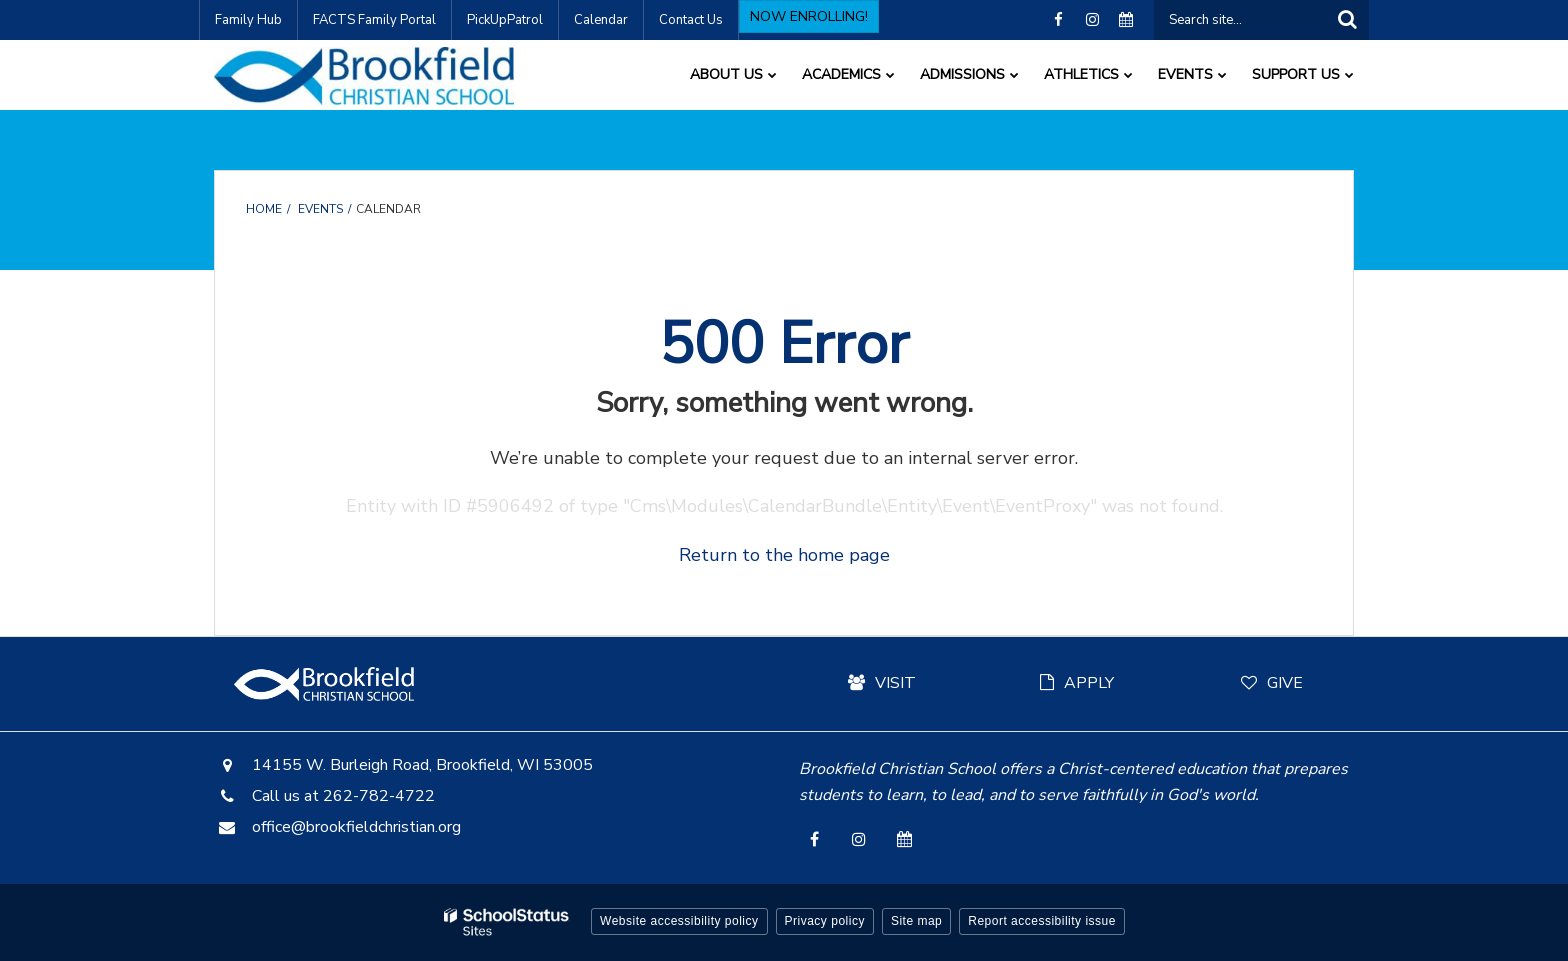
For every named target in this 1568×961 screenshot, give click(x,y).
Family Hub (248, 20)
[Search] (1347, 20)
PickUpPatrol (505, 20)
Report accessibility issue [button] (1042, 921)
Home (264, 209)
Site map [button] (916, 921)
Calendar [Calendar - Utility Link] (601, 20)
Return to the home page (784, 555)
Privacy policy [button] (825, 921)
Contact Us (691, 20)
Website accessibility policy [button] (679, 921)
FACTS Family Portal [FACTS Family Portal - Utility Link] (374, 20)
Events (320, 209)
